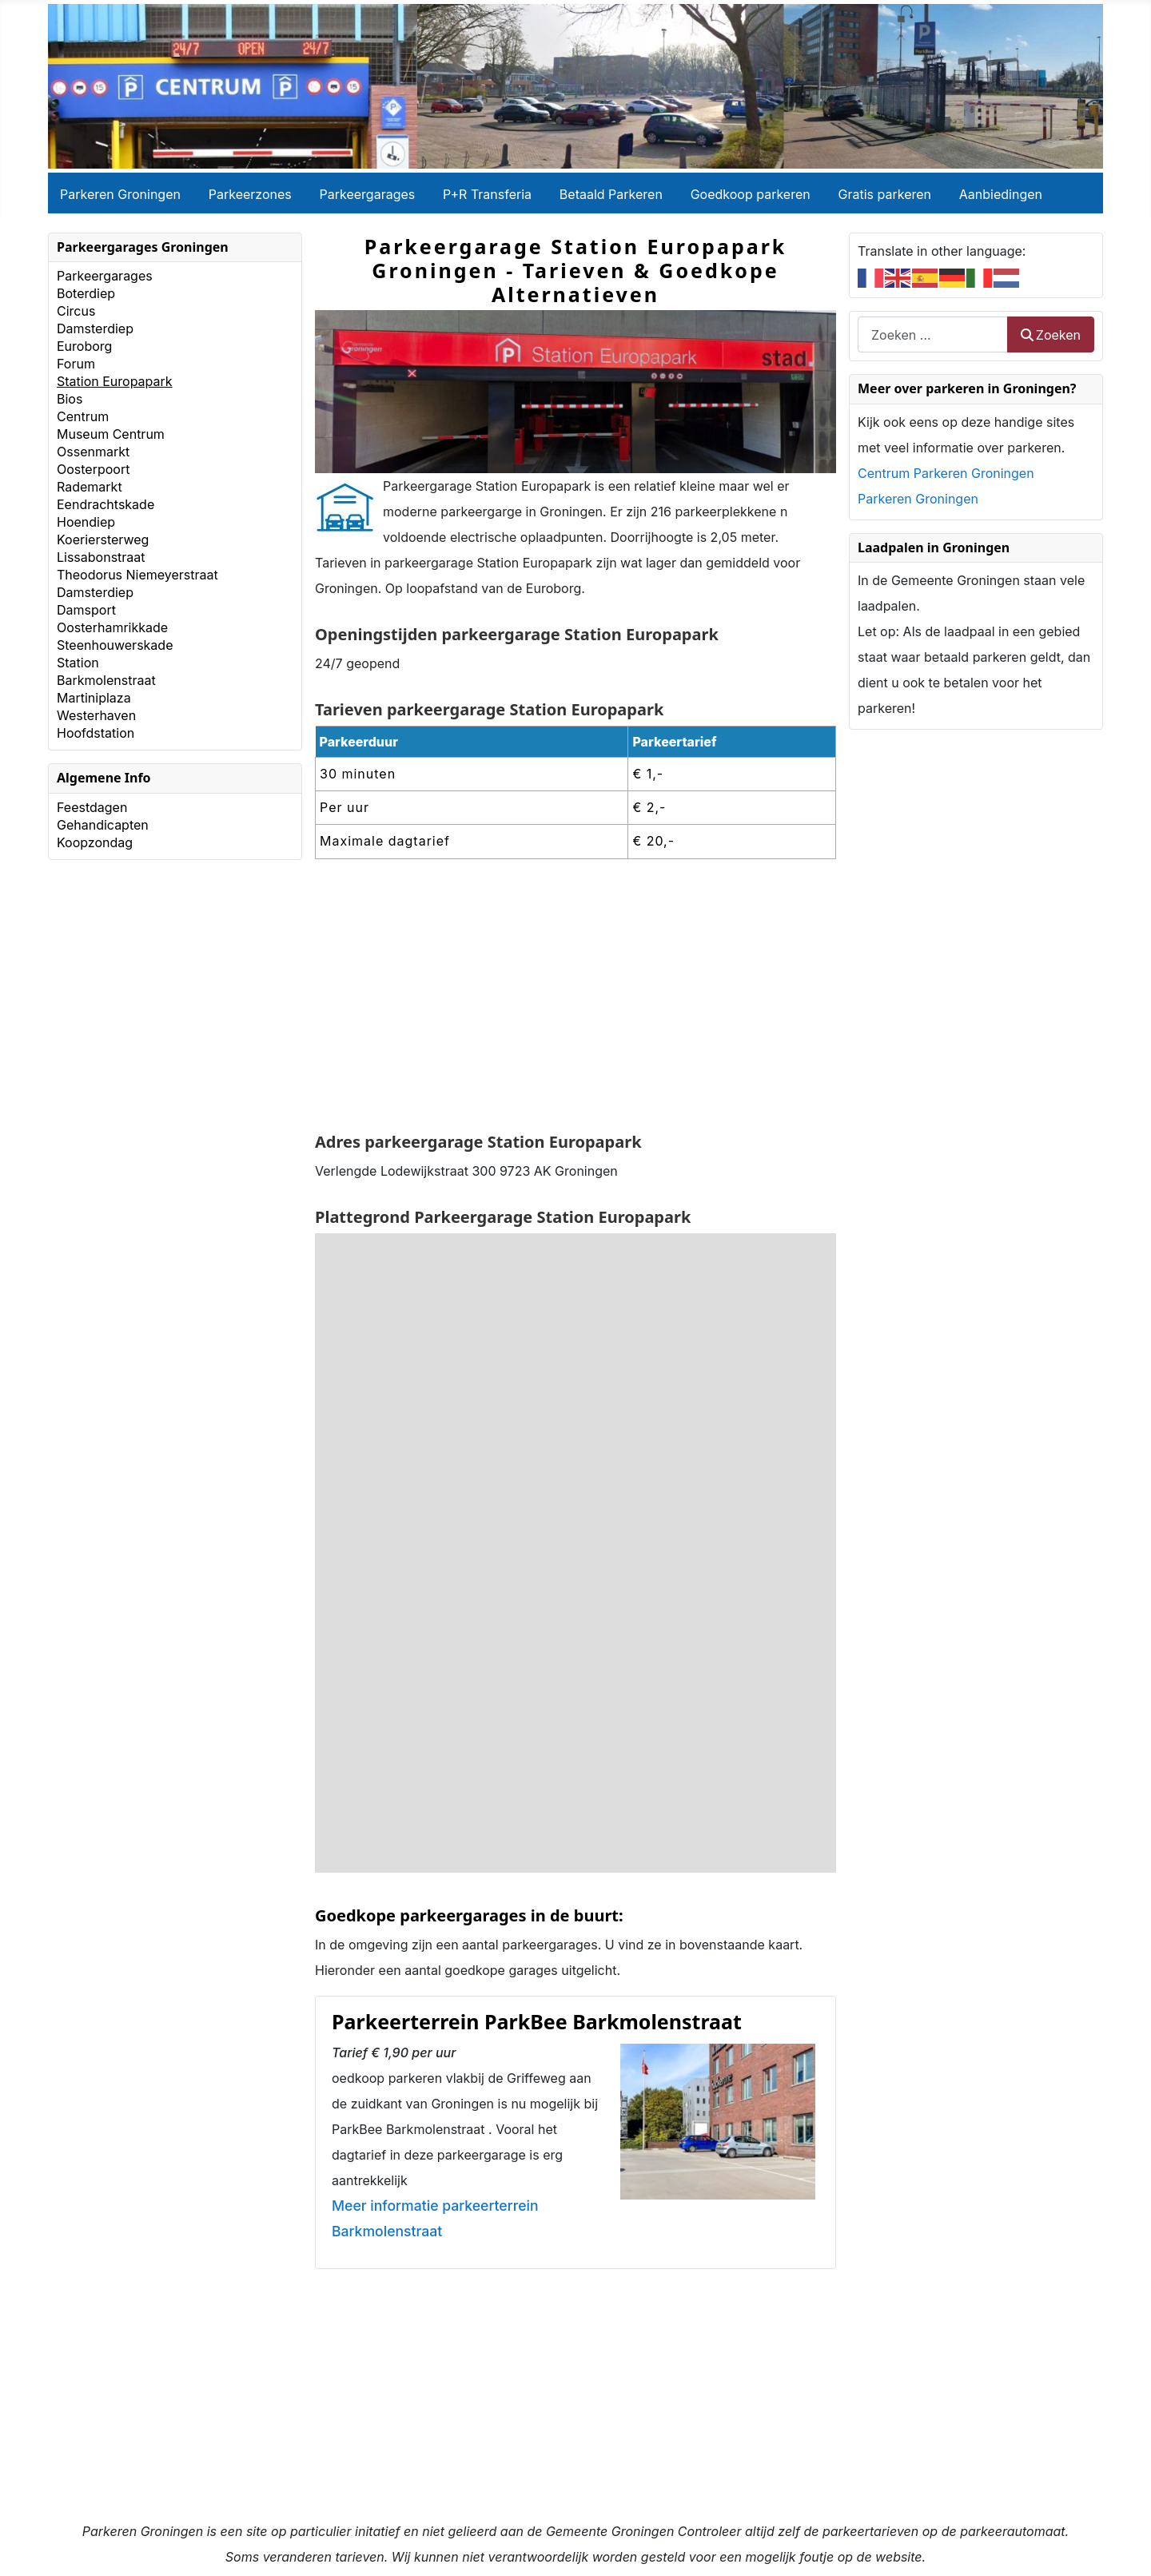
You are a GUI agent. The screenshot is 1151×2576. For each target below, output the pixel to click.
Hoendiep (86, 522)
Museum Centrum (111, 434)
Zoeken (1051, 335)
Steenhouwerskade (115, 645)
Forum (76, 364)
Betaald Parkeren (611, 194)
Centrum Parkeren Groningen (946, 473)
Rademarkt (89, 487)
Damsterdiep (95, 328)
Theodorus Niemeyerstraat (137, 575)
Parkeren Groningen (120, 194)
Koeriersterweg (103, 539)
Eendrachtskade (105, 504)
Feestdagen (92, 807)
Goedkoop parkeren (750, 194)
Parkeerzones (250, 194)
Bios (69, 399)
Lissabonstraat (101, 557)
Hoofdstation (95, 733)
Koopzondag (95, 842)
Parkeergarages (368, 194)
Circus (76, 311)
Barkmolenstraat (106, 680)
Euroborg (84, 346)
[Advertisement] (575, 997)
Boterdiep (86, 293)
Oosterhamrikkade (112, 627)
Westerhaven (96, 715)
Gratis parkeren (885, 194)
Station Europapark (115, 381)
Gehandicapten (103, 825)
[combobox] (933, 334)
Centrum (83, 416)
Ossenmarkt (93, 452)
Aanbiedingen (1000, 194)
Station (78, 663)
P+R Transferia (487, 194)
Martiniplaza (94, 698)
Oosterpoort (93, 469)
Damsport (86, 610)
